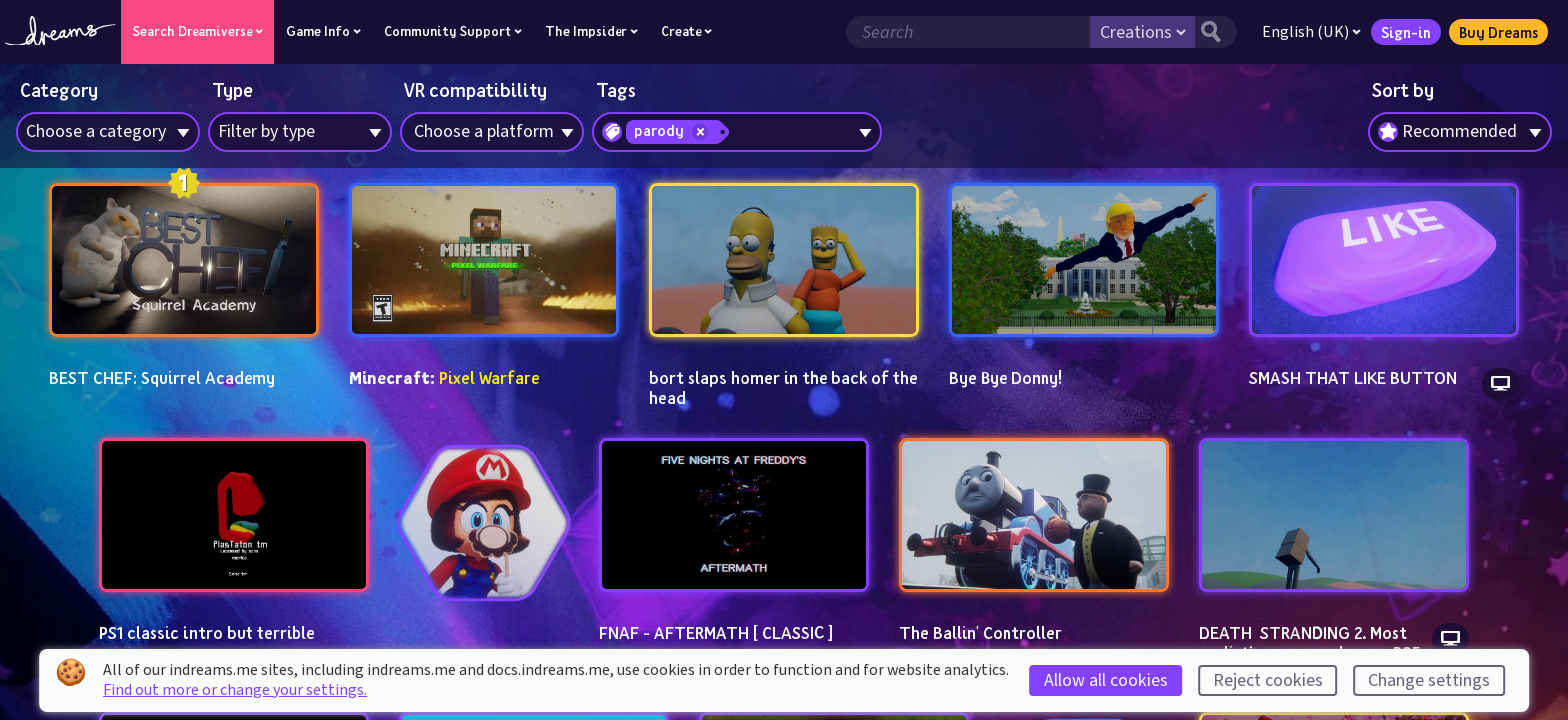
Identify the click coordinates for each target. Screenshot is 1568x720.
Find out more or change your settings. (235, 690)
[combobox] (1460, 132)
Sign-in (1405, 32)
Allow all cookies (1106, 680)
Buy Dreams (1497, 32)
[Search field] (967, 32)
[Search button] (1215, 32)
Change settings (1429, 680)
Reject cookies (1268, 680)
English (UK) (1310, 32)
